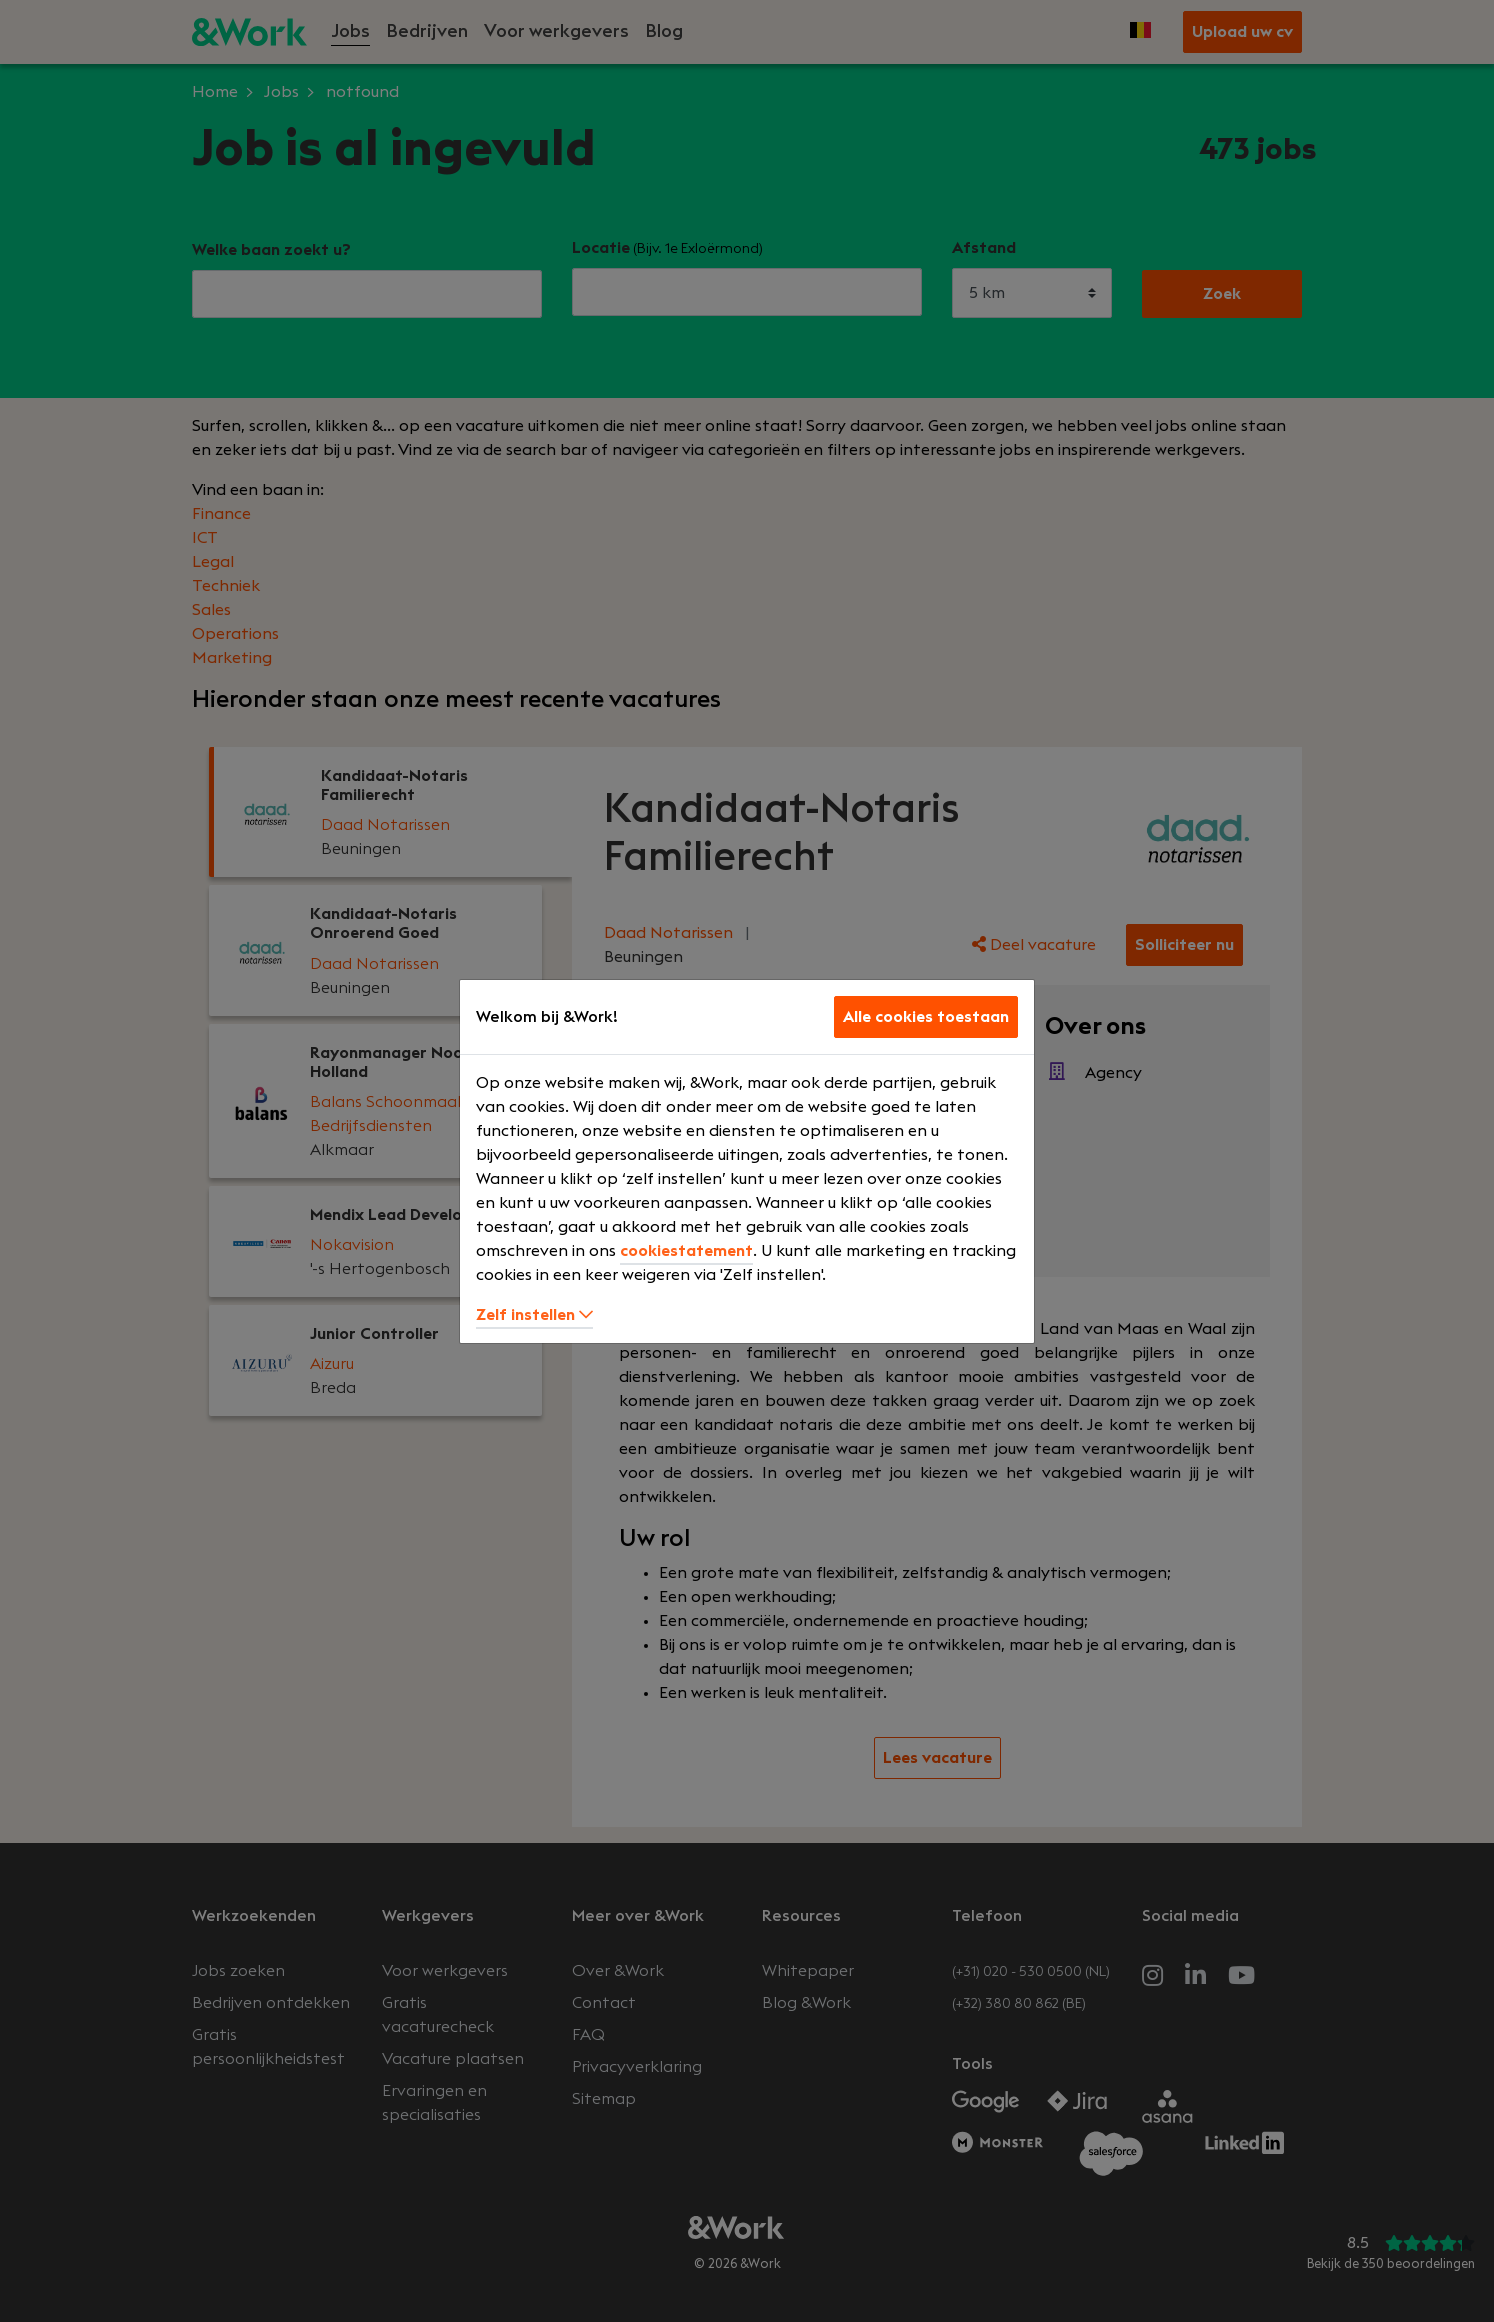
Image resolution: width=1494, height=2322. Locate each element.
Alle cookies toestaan (926, 1017)
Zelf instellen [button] (534, 1315)
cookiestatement (686, 1251)
